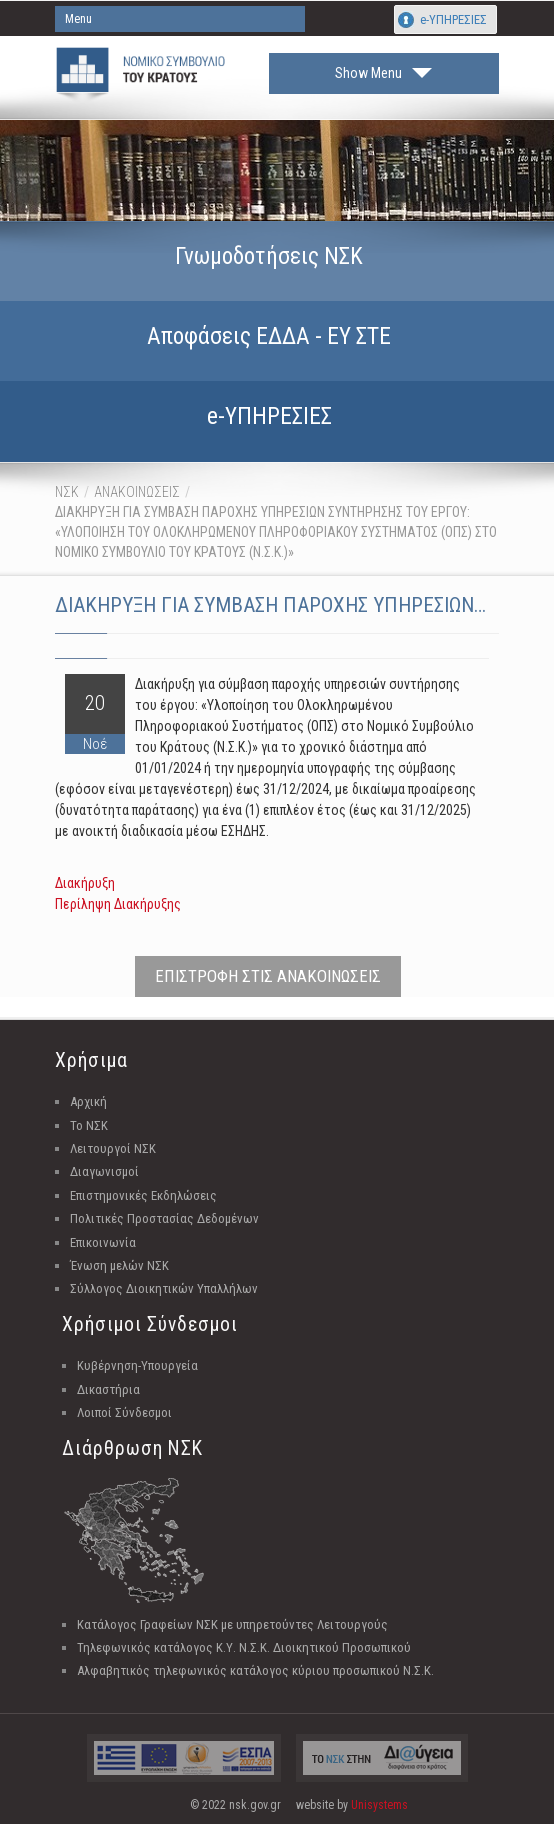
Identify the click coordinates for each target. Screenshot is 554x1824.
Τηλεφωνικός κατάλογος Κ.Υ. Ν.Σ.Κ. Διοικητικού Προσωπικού (244, 1647)
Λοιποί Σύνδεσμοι (124, 1412)
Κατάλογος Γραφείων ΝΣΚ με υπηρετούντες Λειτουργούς (232, 1624)
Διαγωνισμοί (104, 1171)
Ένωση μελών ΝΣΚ (119, 1265)
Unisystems (379, 1805)
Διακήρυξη (85, 883)
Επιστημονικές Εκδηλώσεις (143, 1195)
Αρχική (88, 1101)
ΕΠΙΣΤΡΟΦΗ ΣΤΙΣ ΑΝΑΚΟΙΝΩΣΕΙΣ (268, 976)
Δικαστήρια (108, 1389)
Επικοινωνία (103, 1242)
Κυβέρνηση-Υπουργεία (137, 1365)
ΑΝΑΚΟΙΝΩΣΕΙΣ (137, 492)
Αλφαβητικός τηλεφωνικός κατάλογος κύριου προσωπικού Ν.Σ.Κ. (255, 1670)
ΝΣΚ (67, 492)
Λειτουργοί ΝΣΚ (113, 1148)
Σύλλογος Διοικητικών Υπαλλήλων (164, 1288)
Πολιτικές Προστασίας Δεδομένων (164, 1218)
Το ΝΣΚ (89, 1125)
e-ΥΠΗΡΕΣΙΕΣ (453, 19)
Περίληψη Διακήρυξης (118, 904)
